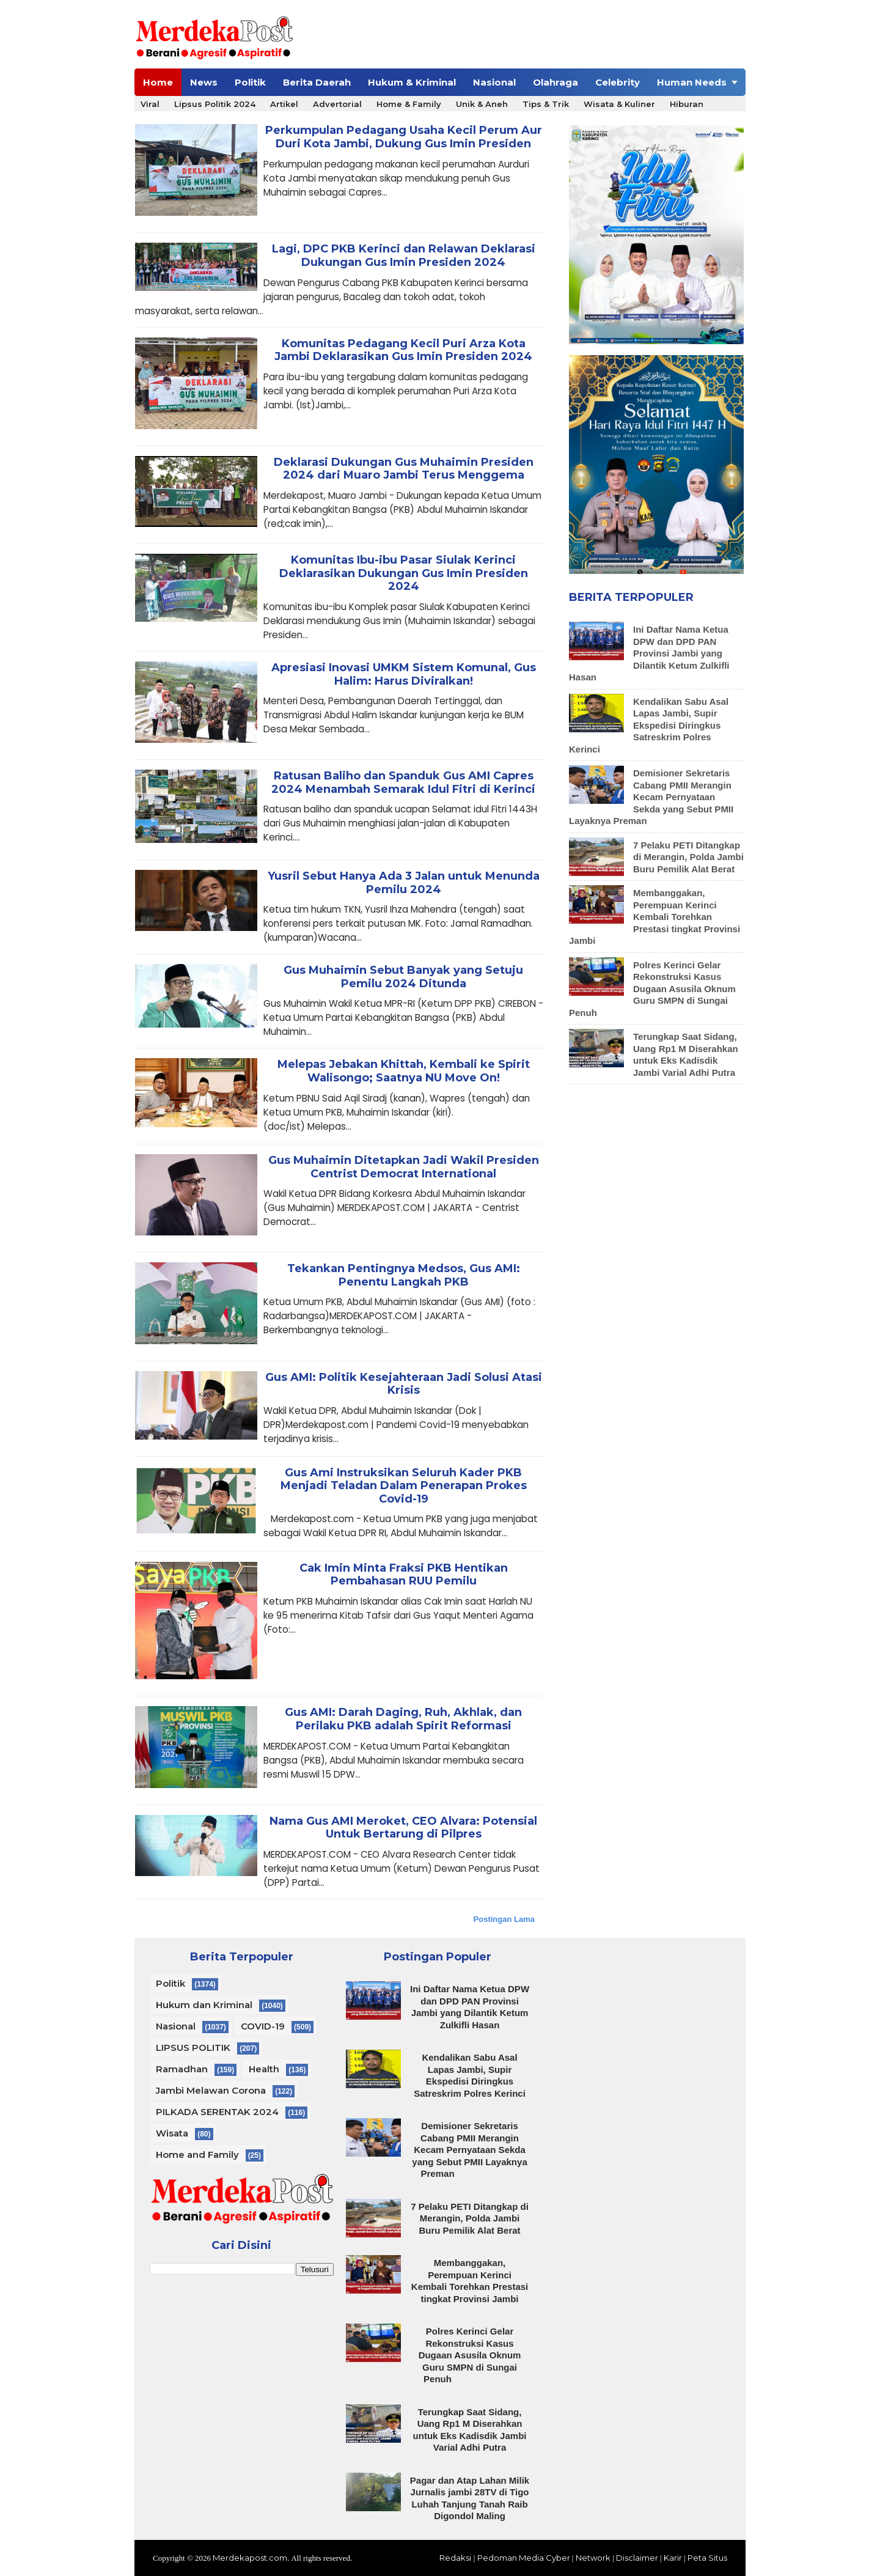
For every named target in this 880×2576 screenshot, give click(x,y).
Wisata (172, 2133)
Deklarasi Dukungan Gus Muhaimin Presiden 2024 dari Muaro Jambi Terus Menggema (404, 469)
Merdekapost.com (250, 2558)
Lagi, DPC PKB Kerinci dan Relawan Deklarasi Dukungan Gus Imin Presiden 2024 (403, 256)
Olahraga (555, 82)
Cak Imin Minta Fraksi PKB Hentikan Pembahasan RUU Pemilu (403, 1575)
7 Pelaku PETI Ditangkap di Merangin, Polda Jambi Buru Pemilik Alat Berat (688, 857)
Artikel (284, 104)
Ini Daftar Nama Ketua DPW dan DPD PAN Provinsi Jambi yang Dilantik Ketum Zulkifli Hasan (649, 653)
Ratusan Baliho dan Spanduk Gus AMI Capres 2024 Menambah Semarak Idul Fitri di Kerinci (403, 783)
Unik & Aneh (482, 104)
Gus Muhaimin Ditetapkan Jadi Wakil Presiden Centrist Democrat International (403, 1167)
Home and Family (197, 2154)
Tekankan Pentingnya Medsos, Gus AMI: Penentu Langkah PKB (403, 1275)
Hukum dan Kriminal (204, 2005)
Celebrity (617, 82)
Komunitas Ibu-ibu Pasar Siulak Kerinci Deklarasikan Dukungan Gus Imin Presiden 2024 (403, 573)
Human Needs (692, 82)
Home (158, 82)
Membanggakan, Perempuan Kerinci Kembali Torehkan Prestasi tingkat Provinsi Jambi (654, 917)
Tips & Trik (545, 104)
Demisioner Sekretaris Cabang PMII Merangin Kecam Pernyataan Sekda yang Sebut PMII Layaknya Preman (651, 797)
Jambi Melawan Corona (211, 2090)
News (204, 82)
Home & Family (408, 104)
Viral (150, 104)
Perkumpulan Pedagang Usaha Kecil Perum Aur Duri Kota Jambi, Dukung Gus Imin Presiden (403, 137)
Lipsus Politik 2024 (214, 104)
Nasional (494, 82)
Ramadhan (182, 2069)
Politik (250, 82)
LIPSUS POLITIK (193, 2047)
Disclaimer (637, 2558)
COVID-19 (263, 2026)
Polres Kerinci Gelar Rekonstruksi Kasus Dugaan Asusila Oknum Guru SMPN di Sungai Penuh (652, 989)
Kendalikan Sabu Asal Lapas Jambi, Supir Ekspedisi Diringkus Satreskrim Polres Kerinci (648, 725)
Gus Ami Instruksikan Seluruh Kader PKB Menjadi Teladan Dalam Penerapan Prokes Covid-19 (403, 1486)
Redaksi (455, 2558)
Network (593, 2558)
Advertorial (337, 104)
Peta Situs (707, 2558)
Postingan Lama (504, 1919)
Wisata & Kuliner (619, 104)
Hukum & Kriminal (412, 82)
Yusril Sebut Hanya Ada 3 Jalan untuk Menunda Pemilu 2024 (404, 883)
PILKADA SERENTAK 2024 (217, 2112)
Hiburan (686, 104)
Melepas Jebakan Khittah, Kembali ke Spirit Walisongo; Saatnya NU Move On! (403, 1071)
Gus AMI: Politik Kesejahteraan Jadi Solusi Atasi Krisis (403, 1384)
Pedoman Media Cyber (523, 2558)
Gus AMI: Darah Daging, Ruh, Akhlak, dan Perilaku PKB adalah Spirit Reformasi (403, 1719)
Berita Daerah (317, 82)
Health (264, 2069)
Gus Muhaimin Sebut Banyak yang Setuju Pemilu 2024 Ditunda (403, 977)
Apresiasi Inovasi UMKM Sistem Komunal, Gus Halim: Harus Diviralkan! (403, 674)
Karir (673, 2558)
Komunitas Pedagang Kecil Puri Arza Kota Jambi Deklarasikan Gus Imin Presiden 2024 (403, 350)
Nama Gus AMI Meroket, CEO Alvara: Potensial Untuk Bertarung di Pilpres (403, 1828)
